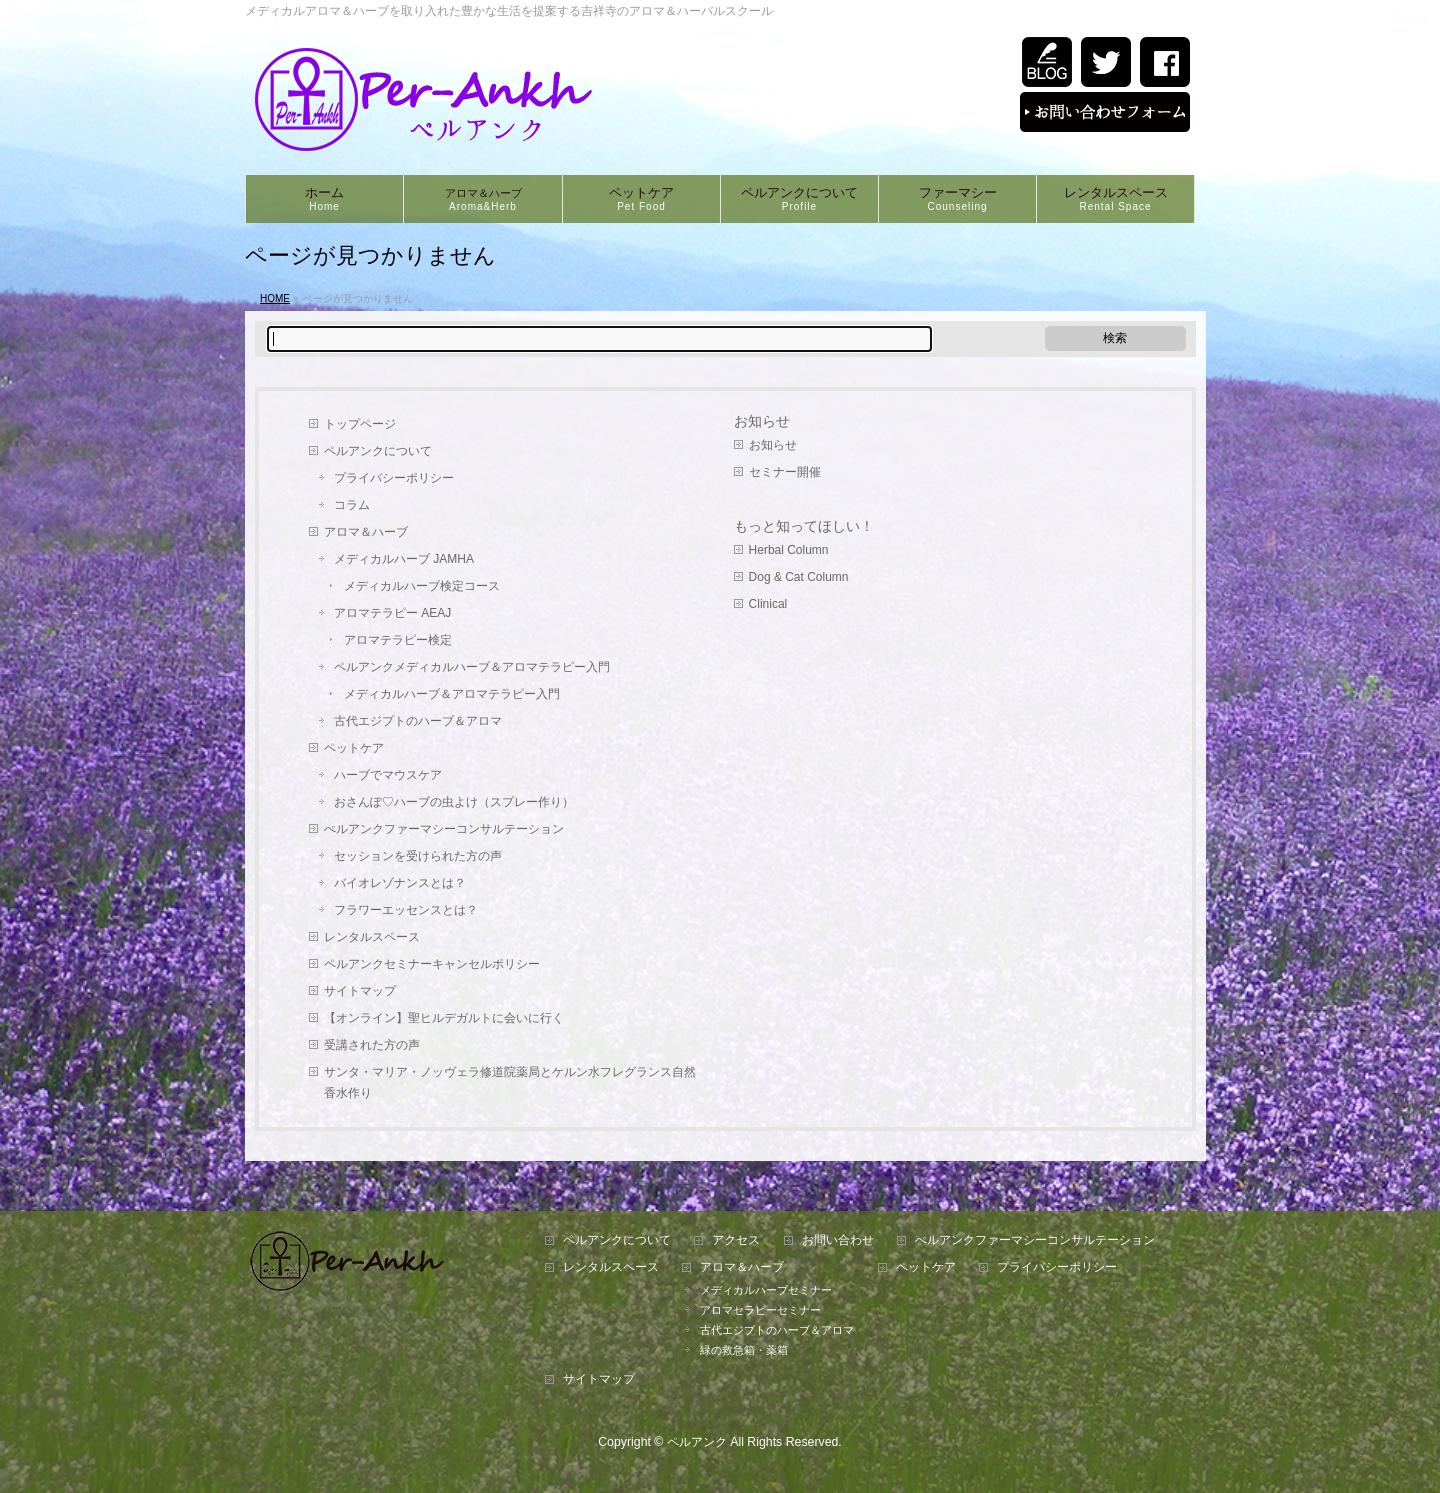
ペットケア (354, 748)
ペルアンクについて (378, 451)
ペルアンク (697, 1442)
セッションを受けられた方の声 (418, 856)
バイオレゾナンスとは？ (400, 883)
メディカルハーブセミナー (766, 1290)
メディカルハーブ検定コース (422, 586)
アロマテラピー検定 (398, 640)
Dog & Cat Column (799, 577)
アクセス (736, 1240)
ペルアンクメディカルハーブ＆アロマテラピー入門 (472, 667)
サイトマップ (360, 991)
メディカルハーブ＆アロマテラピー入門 (452, 694)
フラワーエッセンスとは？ (406, 910)
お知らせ (762, 421)
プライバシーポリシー (394, 478)
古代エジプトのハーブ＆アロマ (418, 721)
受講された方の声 (372, 1045)
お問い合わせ (838, 1240)
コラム (352, 505)
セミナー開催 (785, 472)
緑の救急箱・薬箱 (744, 1350)
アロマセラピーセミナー (760, 1310)
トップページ (360, 424)
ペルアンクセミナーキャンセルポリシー (432, 964)
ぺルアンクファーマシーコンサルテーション (444, 829)
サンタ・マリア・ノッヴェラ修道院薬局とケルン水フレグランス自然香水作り (510, 1082)
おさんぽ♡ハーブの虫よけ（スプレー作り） (454, 802)
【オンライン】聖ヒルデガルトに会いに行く (444, 1018)
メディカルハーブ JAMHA (404, 559)
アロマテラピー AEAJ (392, 613)
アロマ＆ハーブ (366, 532)
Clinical (768, 604)
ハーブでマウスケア (388, 775)
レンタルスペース (372, 937)
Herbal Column (789, 550)
